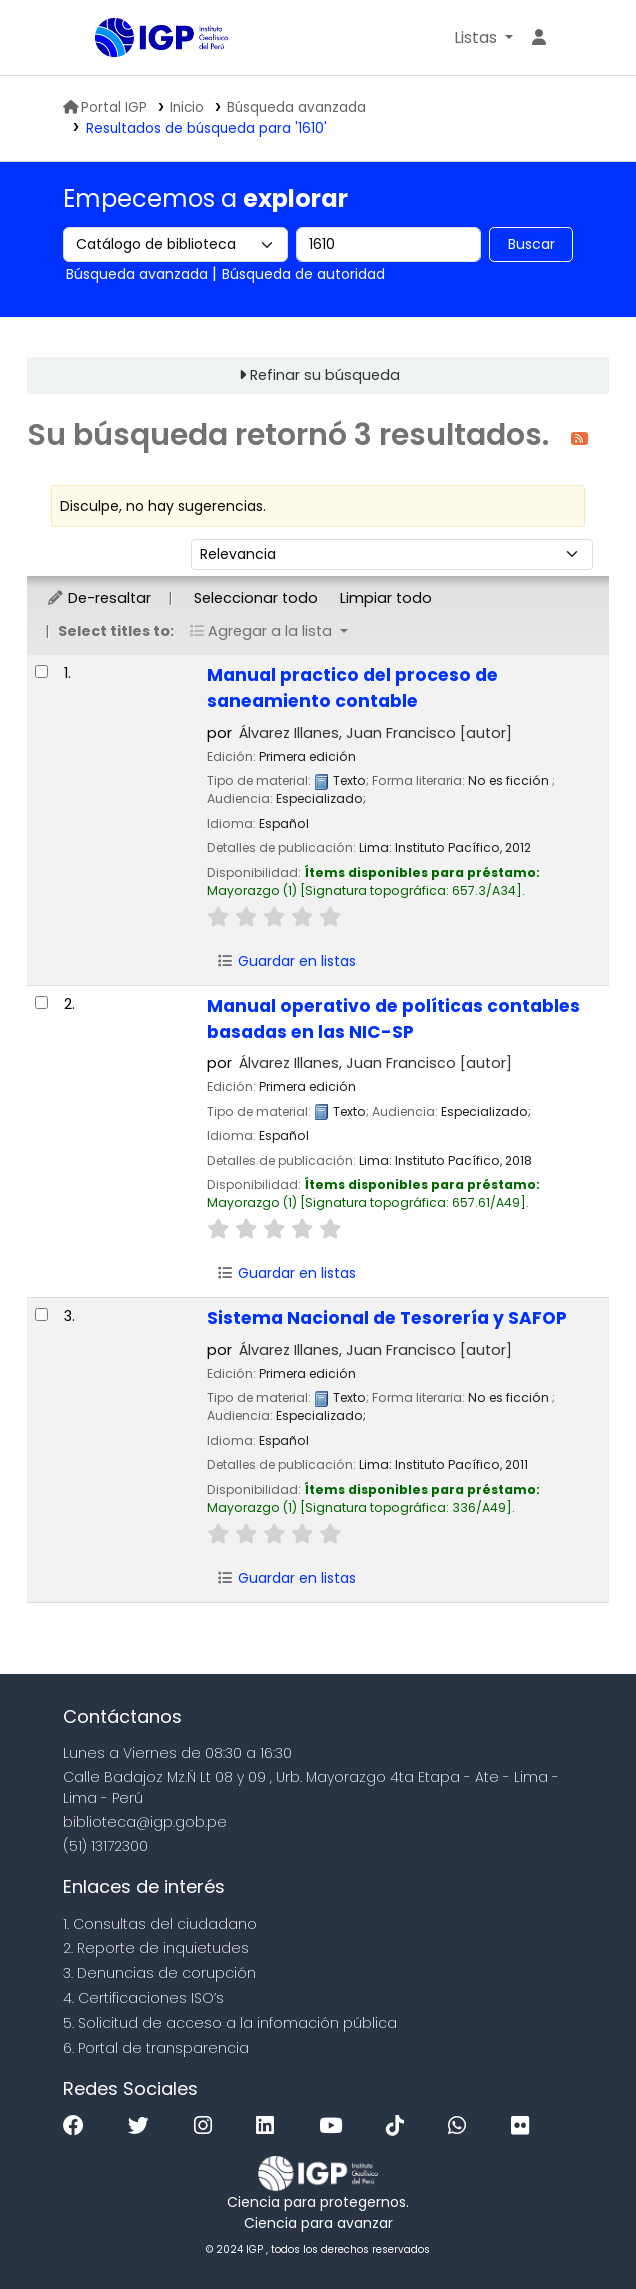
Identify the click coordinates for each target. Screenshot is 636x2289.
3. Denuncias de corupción (159, 1973)
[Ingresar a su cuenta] (539, 38)
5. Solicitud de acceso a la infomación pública (230, 2023)
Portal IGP (105, 107)
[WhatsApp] (462, 2126)
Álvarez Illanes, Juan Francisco (375, 733)
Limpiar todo (386, 598)
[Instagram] (208, 2126)
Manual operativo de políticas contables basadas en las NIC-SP (393, 1019)
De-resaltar (98, 598)
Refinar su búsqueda (325, 375)
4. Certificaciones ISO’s (143, 1998)
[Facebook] (78, 2126)
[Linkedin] (270, 2126)
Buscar (531, 244)
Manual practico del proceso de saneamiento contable (352, 688)
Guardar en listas (286, 961)
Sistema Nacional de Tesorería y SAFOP (387, 1318)
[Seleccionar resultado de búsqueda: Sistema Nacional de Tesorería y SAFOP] (41, 1314)
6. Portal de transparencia (156, 2048)
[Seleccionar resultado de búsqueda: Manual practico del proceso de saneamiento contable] (41, 671)
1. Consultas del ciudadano (160, 1924)
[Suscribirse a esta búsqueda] (579, 437)
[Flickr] (525, 2126)
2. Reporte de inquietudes (156, 1948)
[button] (483, 38)
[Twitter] (143, 2126)
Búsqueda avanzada (296, 107)
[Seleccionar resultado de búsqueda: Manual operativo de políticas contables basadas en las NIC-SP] (41, 1002)
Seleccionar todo (256, 598)
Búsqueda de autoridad (303, 274)
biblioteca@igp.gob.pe (145, 1822)
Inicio (187, 107)
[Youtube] (335, 2126)
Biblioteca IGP (102, 39)
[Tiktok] (400, 2126)
